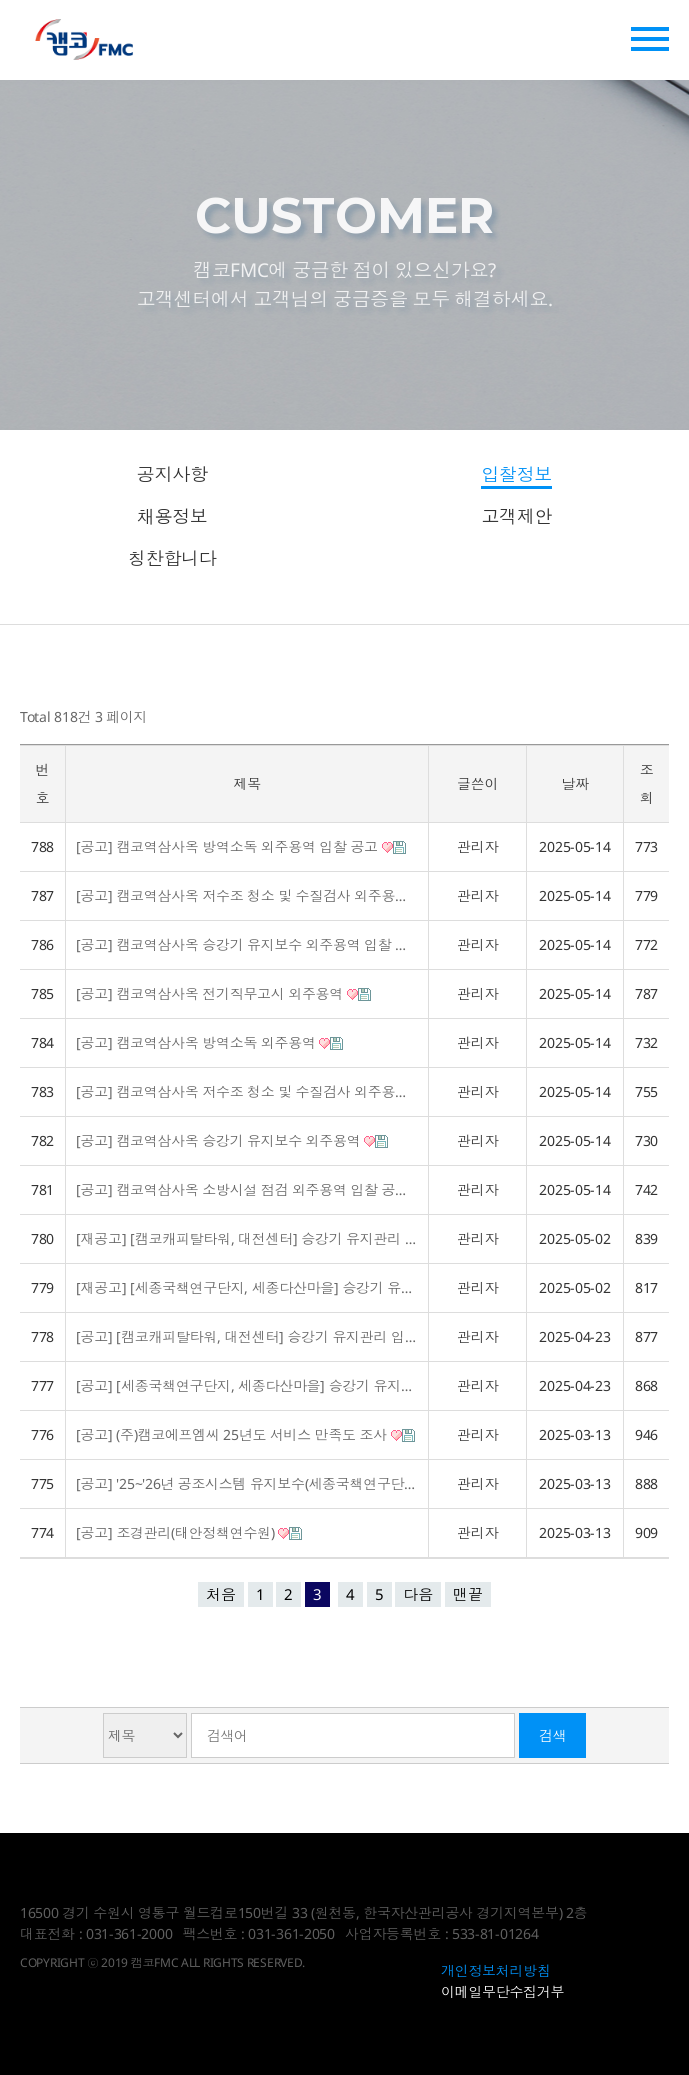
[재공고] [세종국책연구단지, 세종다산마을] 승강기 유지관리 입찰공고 (247, 1287)
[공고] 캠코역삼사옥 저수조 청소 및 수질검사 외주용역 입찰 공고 (247, 895)
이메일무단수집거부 (502, 1991)
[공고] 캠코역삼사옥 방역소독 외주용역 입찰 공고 (241, 846)
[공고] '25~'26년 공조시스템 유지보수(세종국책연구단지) (247, 1483)
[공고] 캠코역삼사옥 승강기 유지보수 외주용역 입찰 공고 (247, 944)
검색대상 (20, 1708)
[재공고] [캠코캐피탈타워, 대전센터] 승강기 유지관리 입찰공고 (247, 1238)
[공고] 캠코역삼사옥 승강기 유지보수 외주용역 (232, 1140)
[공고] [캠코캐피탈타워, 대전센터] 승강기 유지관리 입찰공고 (247, 1336)
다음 (418, 1594)
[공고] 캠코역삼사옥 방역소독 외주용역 (209, 1042)
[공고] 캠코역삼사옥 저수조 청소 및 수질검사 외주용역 (247, 1091)
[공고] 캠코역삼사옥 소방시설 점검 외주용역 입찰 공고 (247, 1189)
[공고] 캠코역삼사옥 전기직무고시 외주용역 (223, 993)
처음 (221, 1594)
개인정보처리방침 (496, 1970)
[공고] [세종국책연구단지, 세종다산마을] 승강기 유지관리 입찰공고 (247, 1385)
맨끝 (468, 1594)
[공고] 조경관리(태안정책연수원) (189, 1532)
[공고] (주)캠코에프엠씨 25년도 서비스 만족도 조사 (245, 1434)
